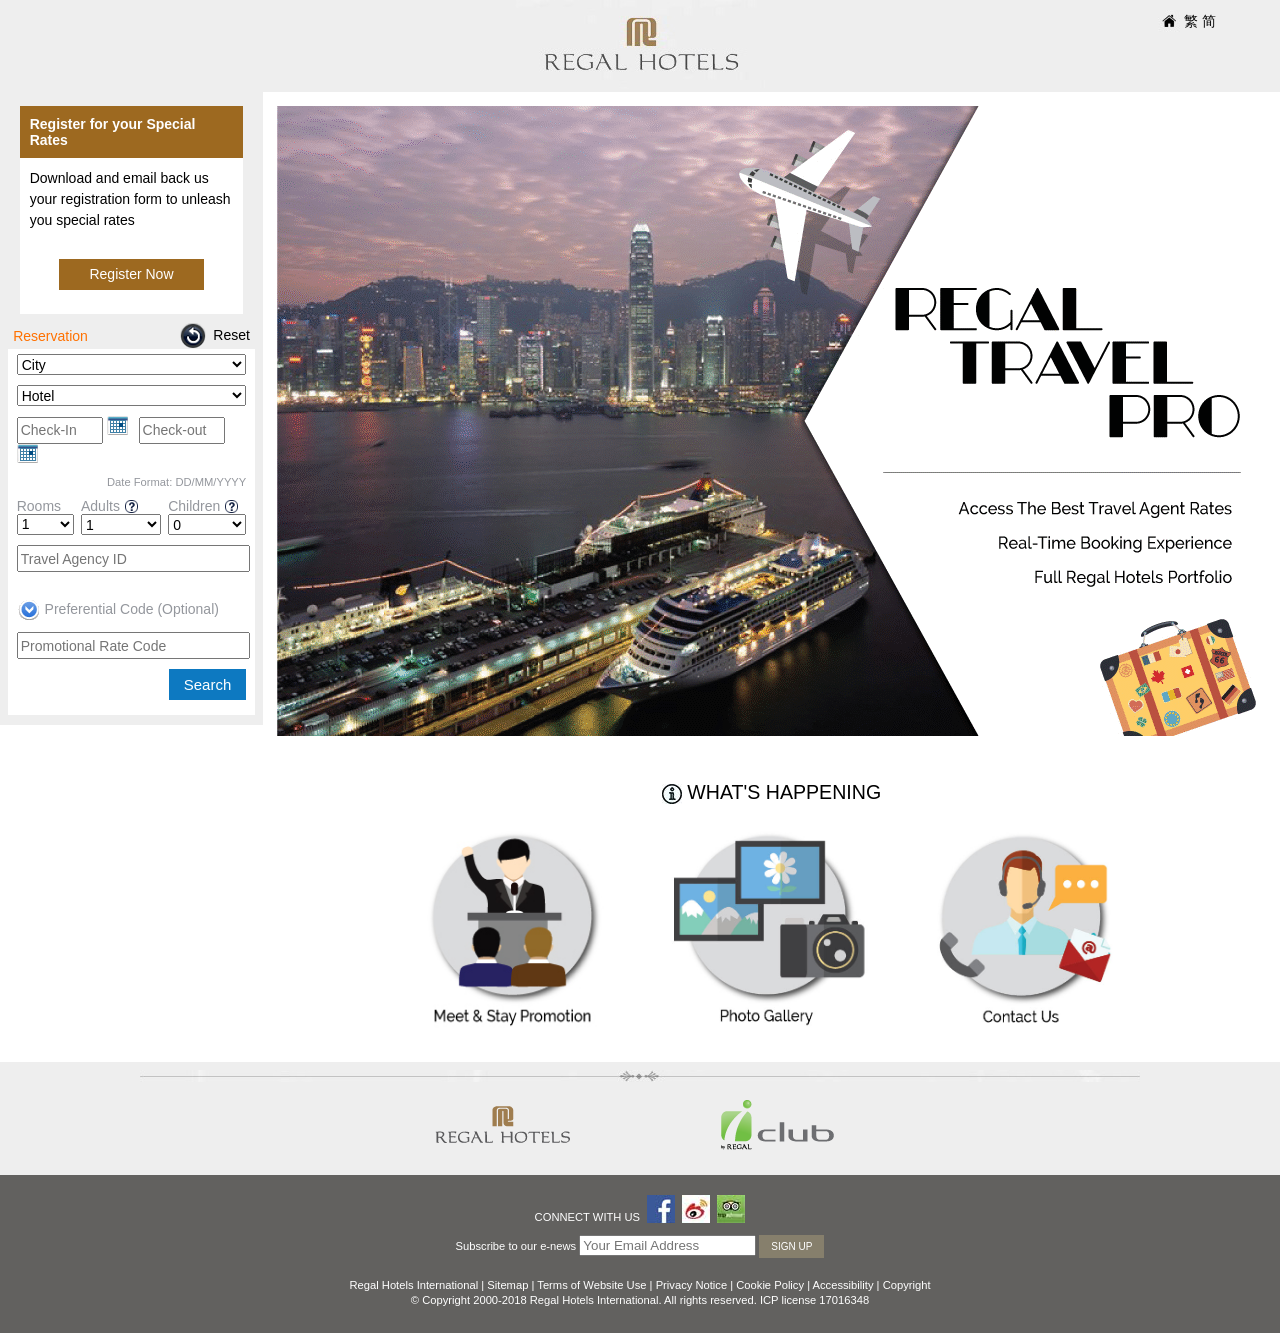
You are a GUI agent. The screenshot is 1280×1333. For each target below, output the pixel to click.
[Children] (207, 524)
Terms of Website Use (591, 1285)
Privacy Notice (692, 1285)
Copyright (907, 1285)
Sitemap (507, 1285)
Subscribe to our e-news (516, 1246)
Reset (231, 335)
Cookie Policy (770, 1285)
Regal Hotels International (413, 1285)
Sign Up (791, 1246)
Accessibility (843, 1285)
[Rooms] (45, 524)
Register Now (131, 274)
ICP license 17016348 (814, 1300)
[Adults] (121, 524)
